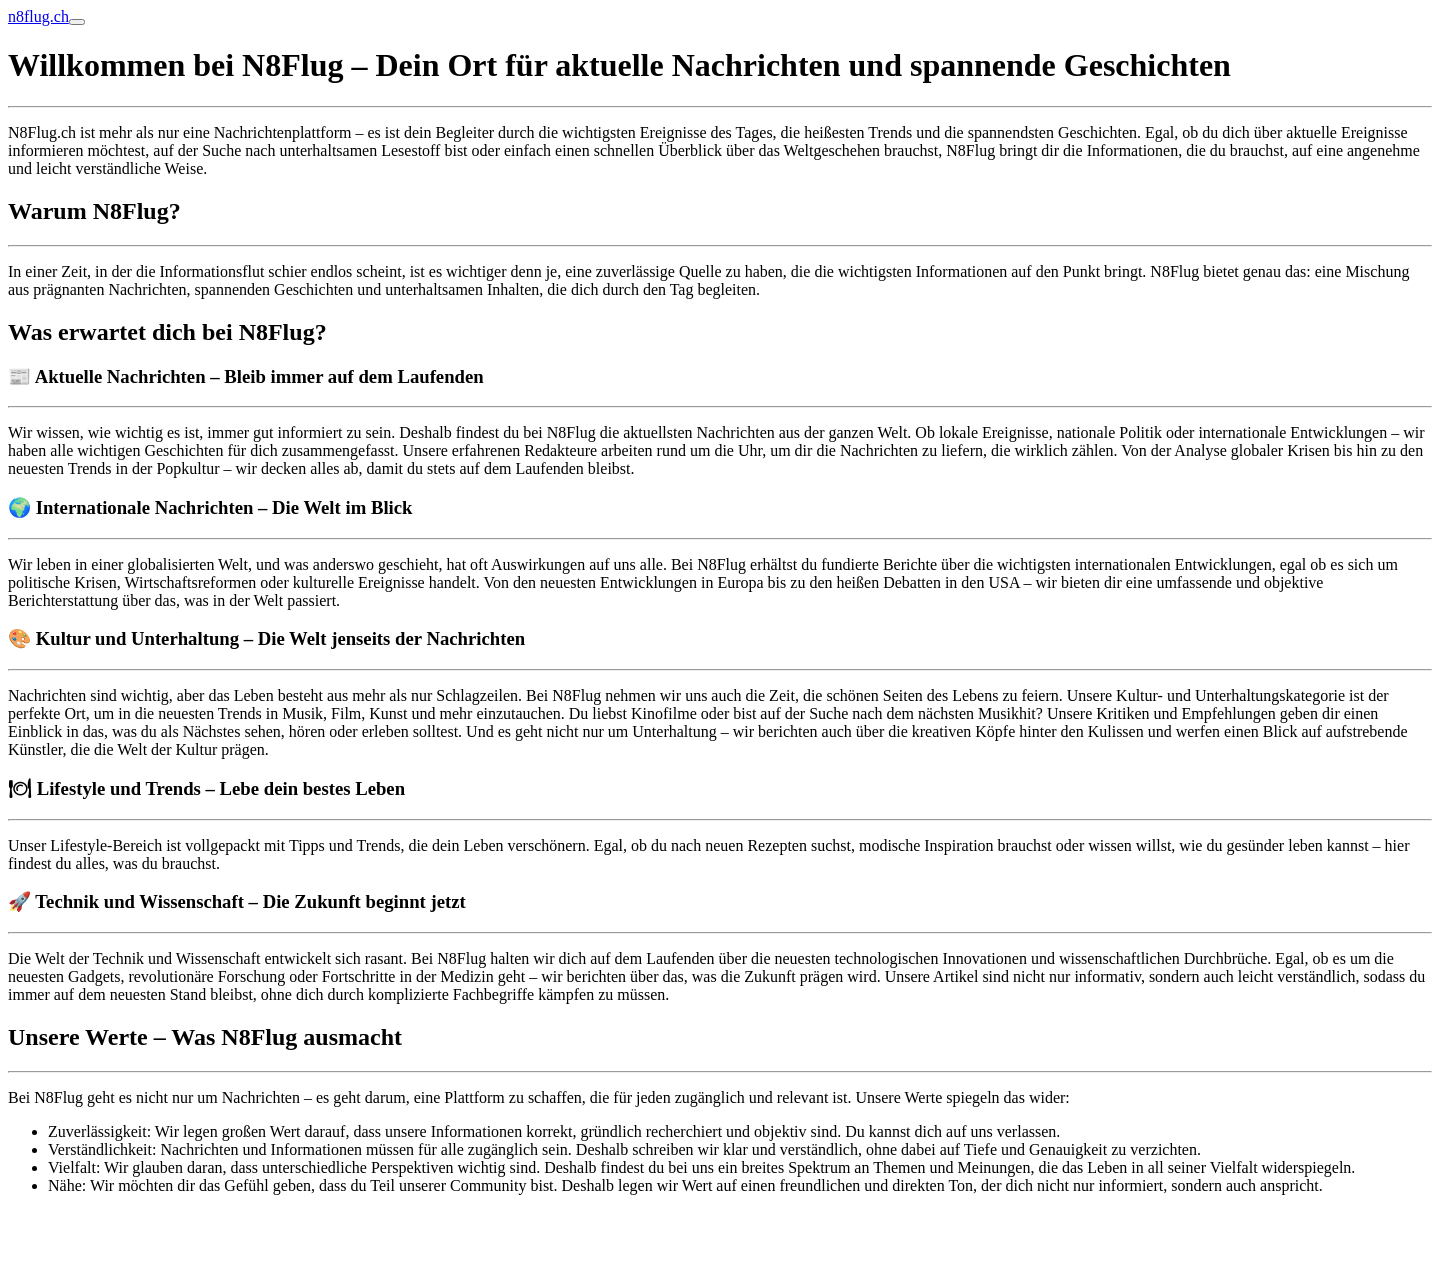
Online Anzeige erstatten (87, 1253)
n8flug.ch (38, 16)
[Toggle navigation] (77, 22)
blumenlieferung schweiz (88, 1219)
